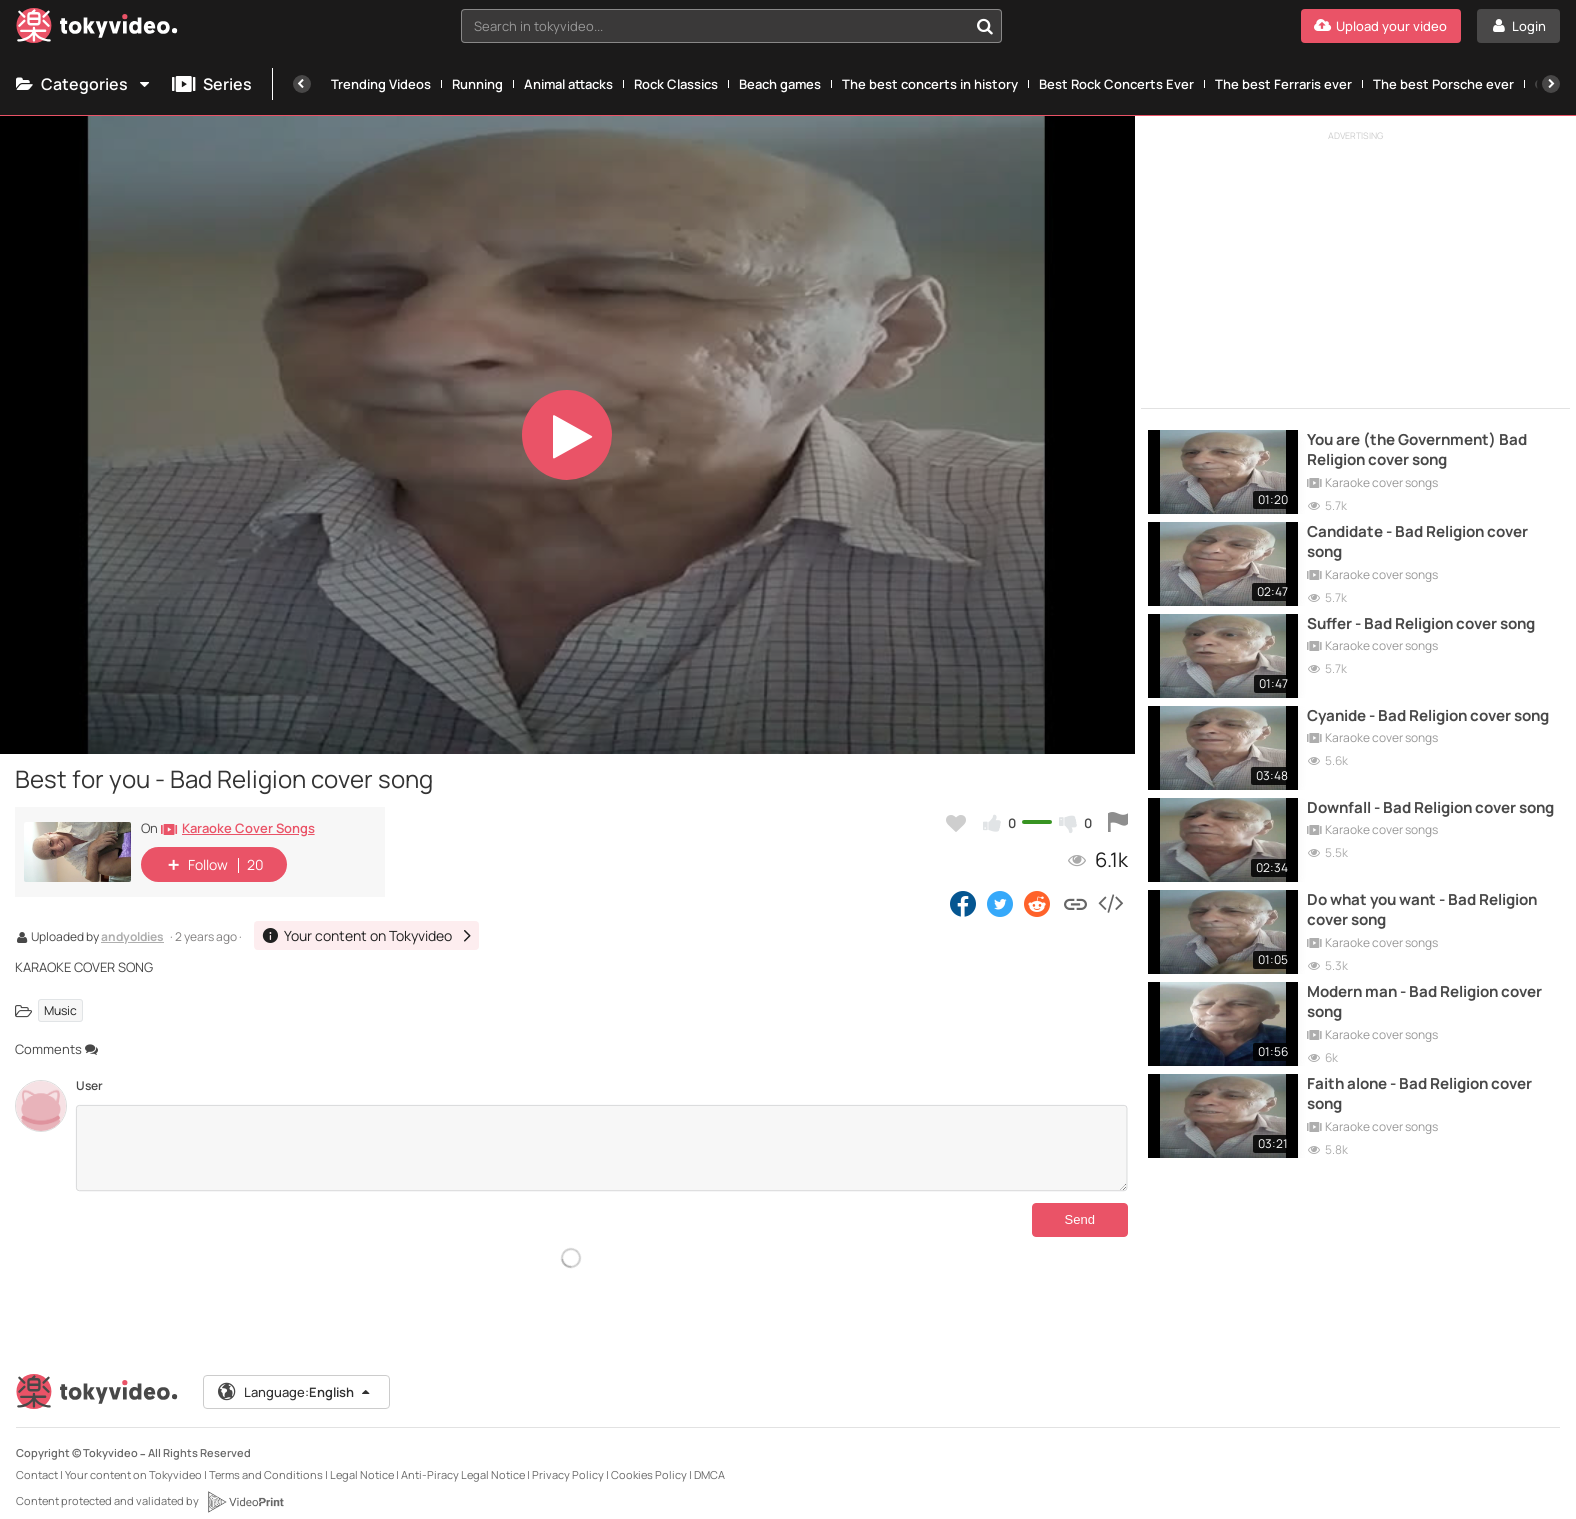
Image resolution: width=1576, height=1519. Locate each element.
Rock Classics (676, 84)
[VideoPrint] (245, 1486)
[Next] (1551, 84)
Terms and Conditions (266, 1458)
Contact (37, 1458)
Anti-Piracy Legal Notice (463, 1458)
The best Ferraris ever (1283, 84)
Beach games (780, 84)
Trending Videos (381, 84)
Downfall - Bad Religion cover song (1430, 808)
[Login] (1518, 26)
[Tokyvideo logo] (97, 29)
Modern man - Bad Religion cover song (1424, 1002)
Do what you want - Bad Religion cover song (1422, 910)
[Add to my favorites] (956, 823)
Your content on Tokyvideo (133, 1458)
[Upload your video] (1381, 26)
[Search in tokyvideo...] (985, 26)
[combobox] (731, 26)
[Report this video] (1118, 823)
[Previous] (302, 84)
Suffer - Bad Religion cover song (1421, 624)
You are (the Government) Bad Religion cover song (1417, 450)
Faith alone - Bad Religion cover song (1419, 1094)
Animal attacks (568, 84)
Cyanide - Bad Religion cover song (1428, 716)
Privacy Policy (568, 1458)
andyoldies (132, 938)
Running (477, 84)
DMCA (709, 1458)
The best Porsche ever (1443, 84)
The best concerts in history (930, 84)
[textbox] (714, 26)
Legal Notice (362, 1458)
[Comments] (601, 1148)
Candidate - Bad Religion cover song (1417, 542)
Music (60, 1010)
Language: (295, 1376)
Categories (84, 84)
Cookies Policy (649, 1458)
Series (212, 84)
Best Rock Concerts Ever (1116, 84)
